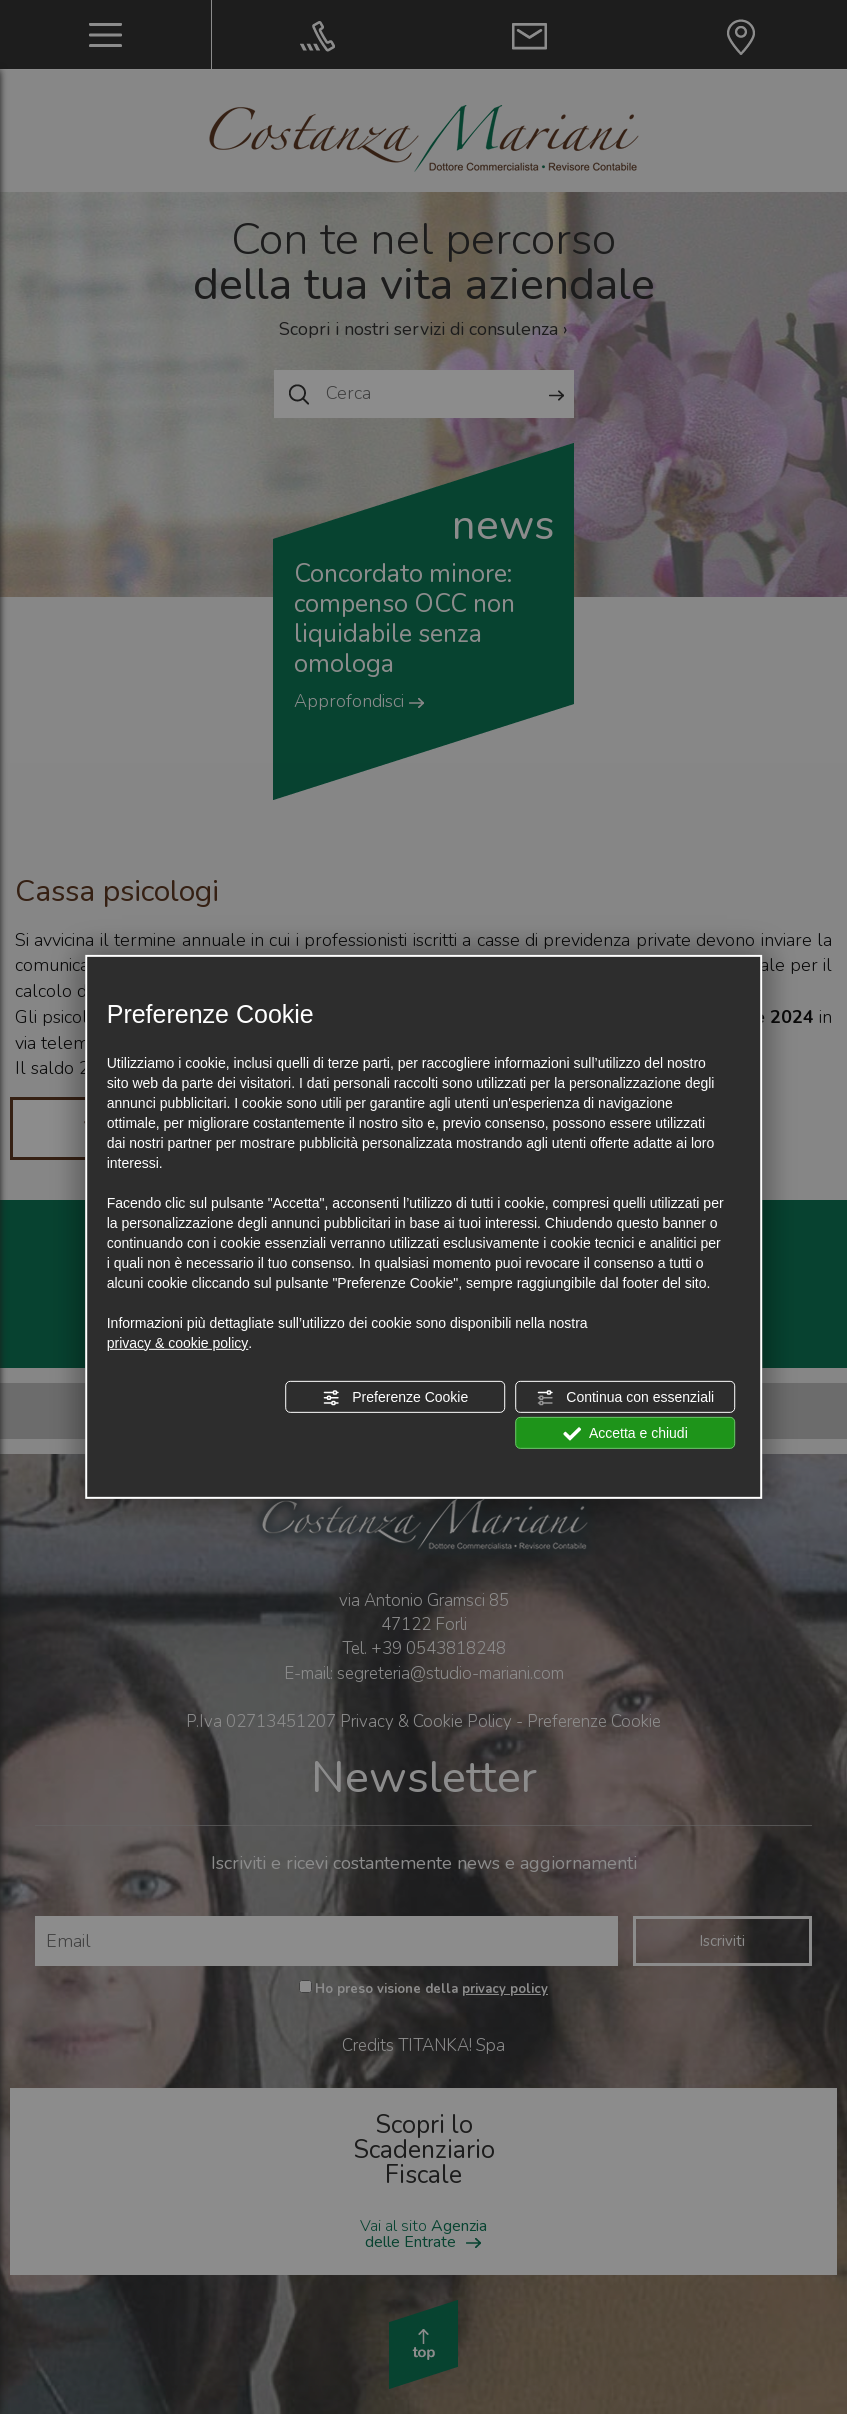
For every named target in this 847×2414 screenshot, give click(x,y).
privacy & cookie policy (178, 1343)
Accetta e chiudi (625, 1434)
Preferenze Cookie (395, 1398)
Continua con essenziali (625, 1398)
